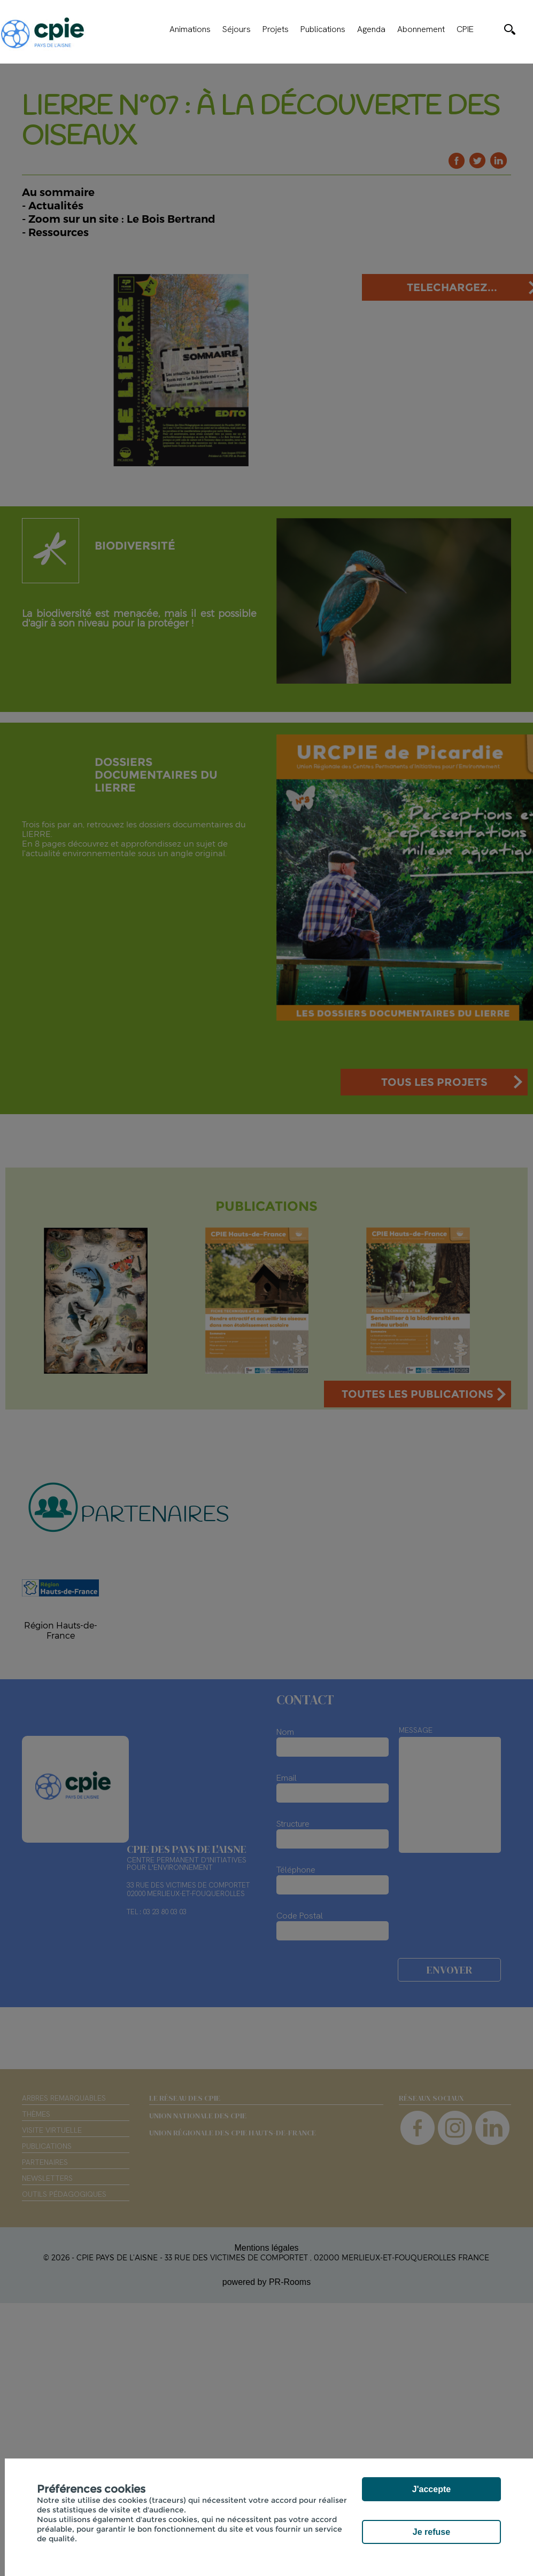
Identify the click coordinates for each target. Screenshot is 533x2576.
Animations (190, 29)
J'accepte (431, 2489)
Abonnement (421, 29)
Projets (275, 29)
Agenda (371, 29)
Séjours (236, 29)
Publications (322, 29)
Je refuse (431, 2531)
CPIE (465, 29)
